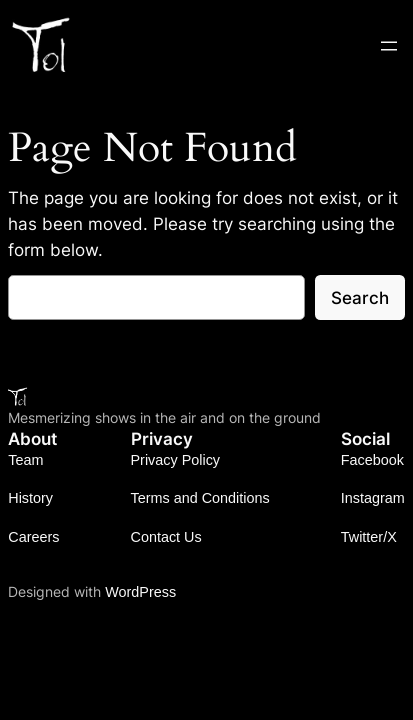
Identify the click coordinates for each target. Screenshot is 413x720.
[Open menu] (389, 46)
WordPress (140, 592)
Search (360, 298)
